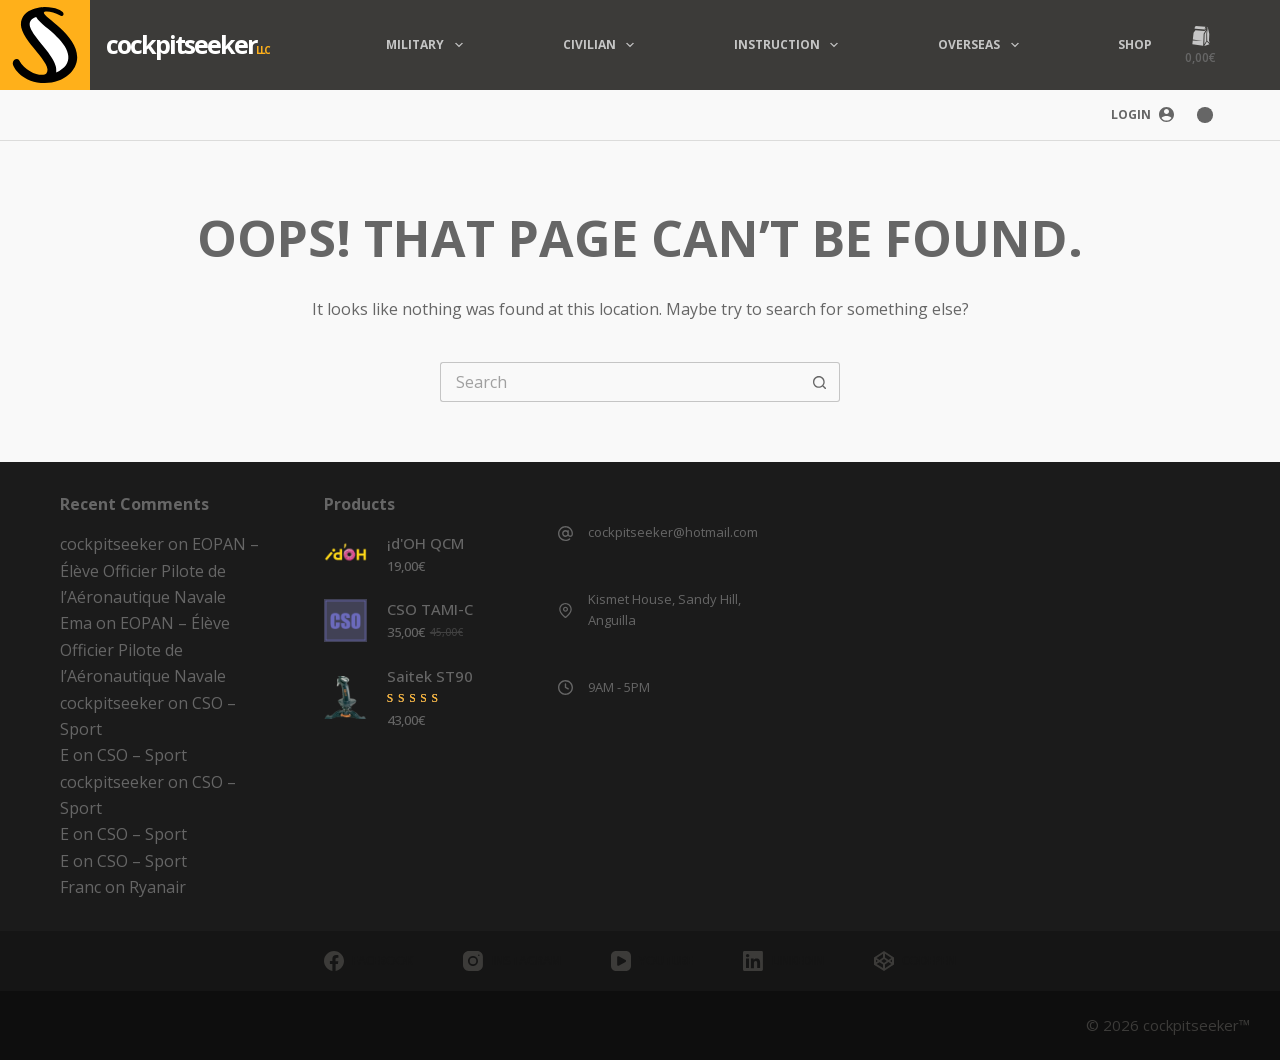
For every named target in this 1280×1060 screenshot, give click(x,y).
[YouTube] (652, 961)
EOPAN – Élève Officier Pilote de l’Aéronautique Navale (159, 570)
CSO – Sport (142, 755)
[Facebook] (368, 961)
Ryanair (157, 887)
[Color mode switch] (1205, 115)
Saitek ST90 (430, 676)
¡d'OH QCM (425, 543)
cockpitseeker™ (1196, 1025)
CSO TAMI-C (430, 609)
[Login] (1142, 115)
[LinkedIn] (783, 961)
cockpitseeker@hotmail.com (673, 532)
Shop (1135, 44)
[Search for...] (620, 382)
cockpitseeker (181, 44)
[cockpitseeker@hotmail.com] (565, 533)
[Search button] (820, 382)
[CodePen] (915, 961)
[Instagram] (511, 961)
